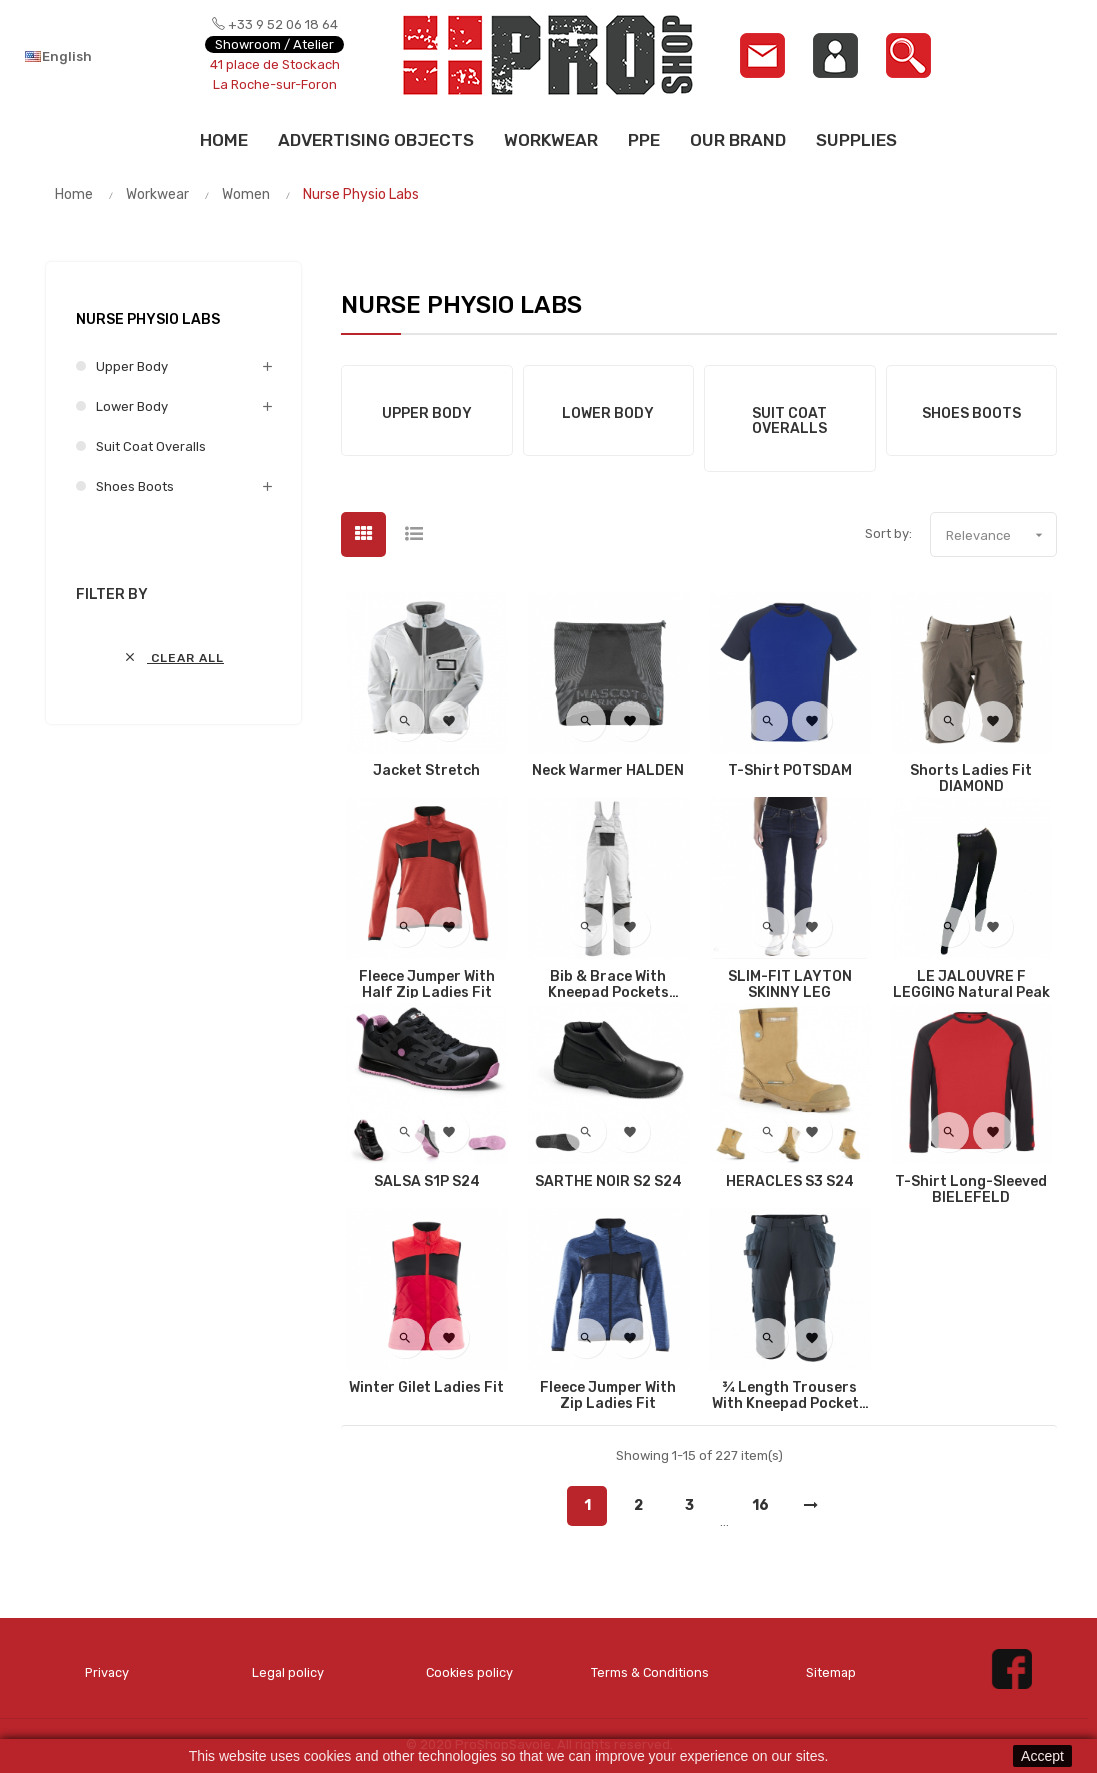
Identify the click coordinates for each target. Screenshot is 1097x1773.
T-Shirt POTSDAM (790, 771)
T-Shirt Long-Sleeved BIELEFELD (971, 1190)
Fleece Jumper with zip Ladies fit (608, 1396)
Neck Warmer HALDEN (608, 771)
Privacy (107, 1673)
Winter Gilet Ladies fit (426, 1388)
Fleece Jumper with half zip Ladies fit (427, 985)
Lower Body (132, 406)
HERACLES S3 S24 (790, 1182)
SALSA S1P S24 (427, 1182)
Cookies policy (469, 1673)
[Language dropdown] (92, 55)
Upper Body (132, 366)
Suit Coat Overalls (151, 446)
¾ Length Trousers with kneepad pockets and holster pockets (789, 1396)
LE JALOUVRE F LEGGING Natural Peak (971, 985)
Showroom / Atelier (274, 44)
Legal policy (288, 1673)
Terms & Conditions (649, 1673)
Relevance (1001, 535)
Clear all (173, 657)
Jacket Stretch (426, 771)
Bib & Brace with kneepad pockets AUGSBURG (608, 985)
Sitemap (831, 1673)
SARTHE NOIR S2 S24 (608, 1182)
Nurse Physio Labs (148, 319)
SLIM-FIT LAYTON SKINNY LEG (790, 985)
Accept (1042, 1756)
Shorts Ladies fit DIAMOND (971, 779)
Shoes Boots (135, 486)
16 (760, 1505)
